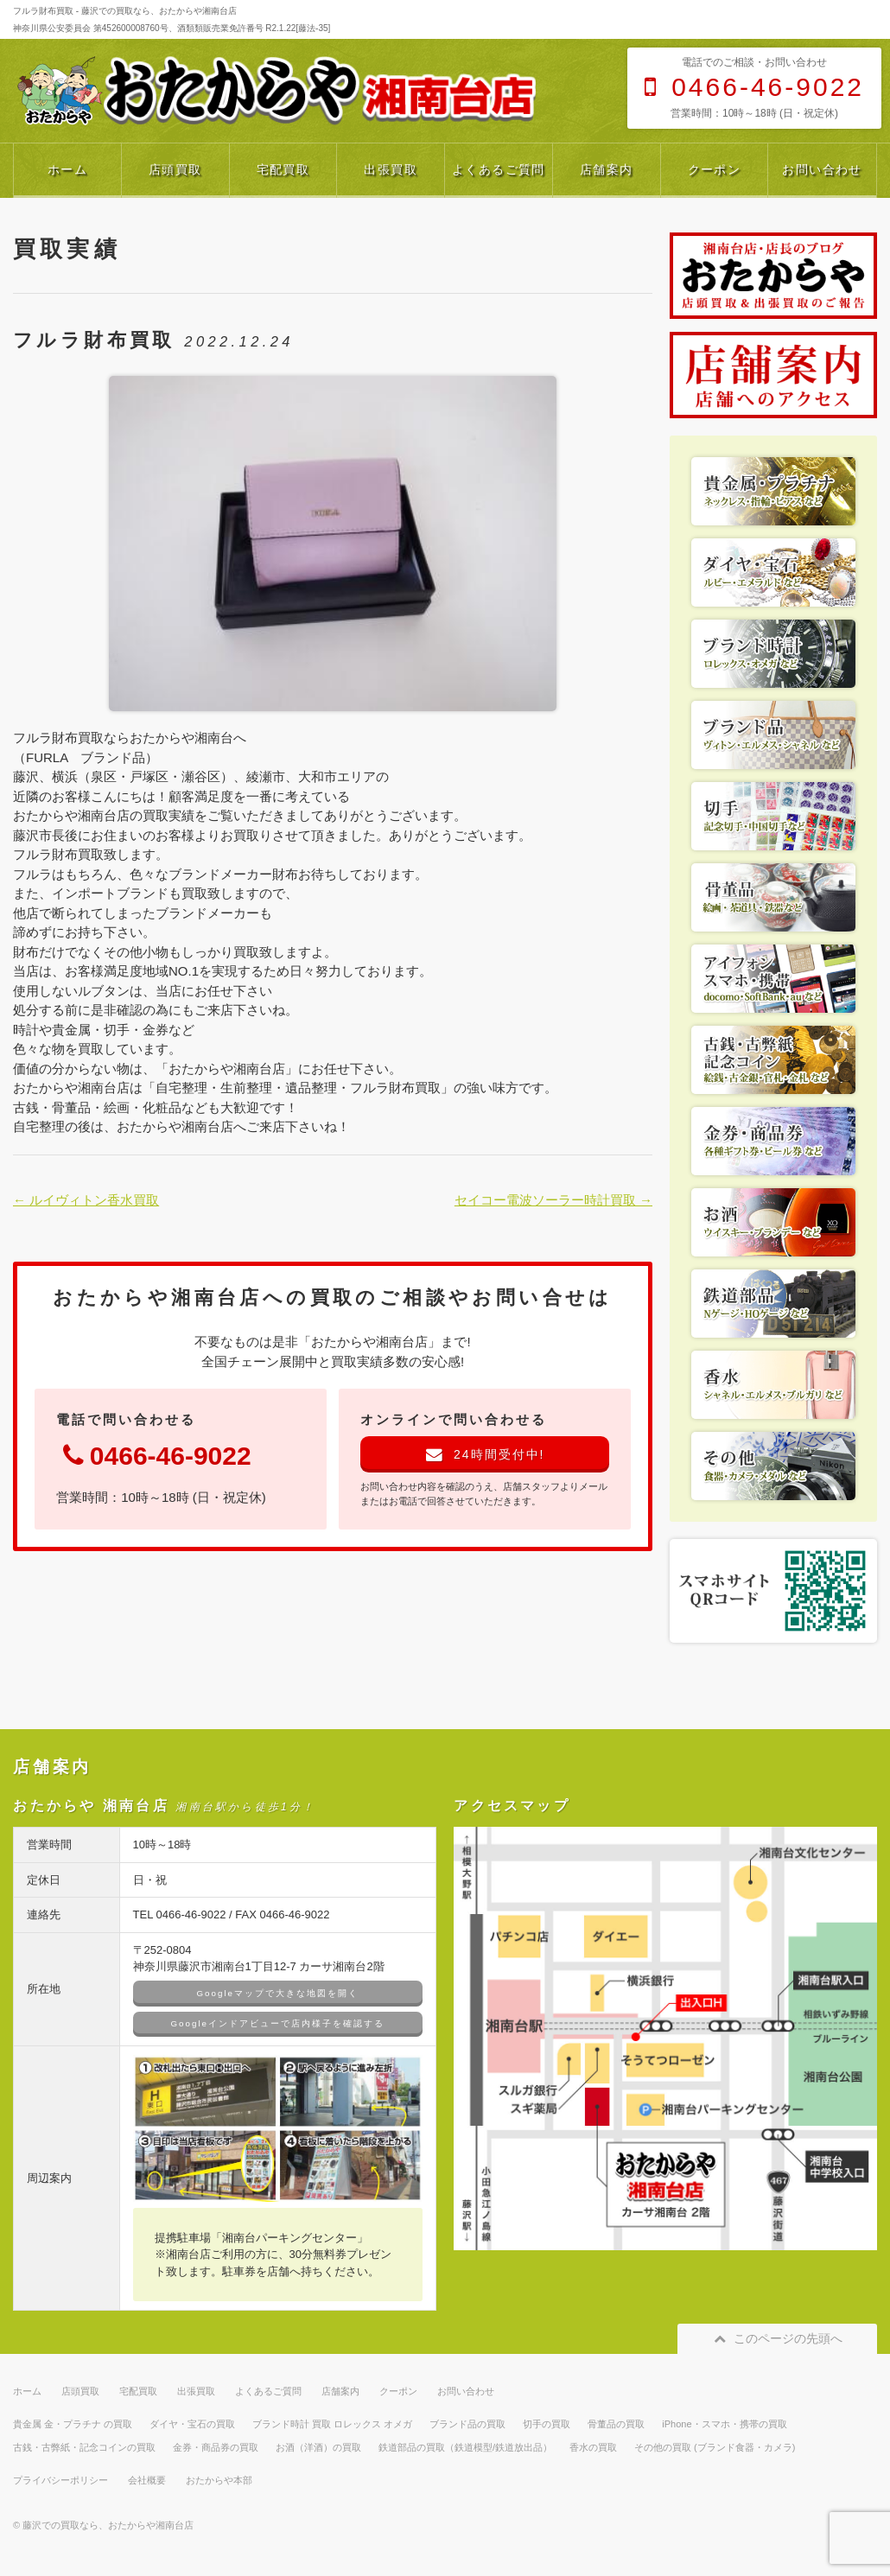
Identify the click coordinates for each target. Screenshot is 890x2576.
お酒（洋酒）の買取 (318, 2447)
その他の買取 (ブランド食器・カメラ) (714, 2447)
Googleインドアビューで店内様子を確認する (278, 2023)
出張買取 (390, 169)
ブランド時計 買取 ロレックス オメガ (332, 2424)
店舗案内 (606, 169)
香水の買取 (593, 2447)
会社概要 (147, 2480)
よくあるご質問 (498, 169)
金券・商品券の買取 (215, 2447)
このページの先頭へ (777, 2338)
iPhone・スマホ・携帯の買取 (724, 2424)
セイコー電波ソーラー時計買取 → (553, 1200)
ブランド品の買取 (467, 2424)
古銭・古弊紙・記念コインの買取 (84, 2447)
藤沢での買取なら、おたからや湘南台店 (108, 2525)
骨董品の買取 (616, 2424)
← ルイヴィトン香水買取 (86, 1200)
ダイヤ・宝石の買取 (192, 2424)
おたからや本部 (219, 2480)
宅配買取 (283, 169)
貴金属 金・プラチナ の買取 (72, 2424)
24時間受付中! (485, 1454)
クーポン (714, 169)
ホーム (67, 169)
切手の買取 (546, 2424)
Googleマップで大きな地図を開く (278, 1993)
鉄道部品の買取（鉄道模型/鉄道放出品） (465, 2447)
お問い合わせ (821, 169)
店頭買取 (175, 169)
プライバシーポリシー (60, 2480)
